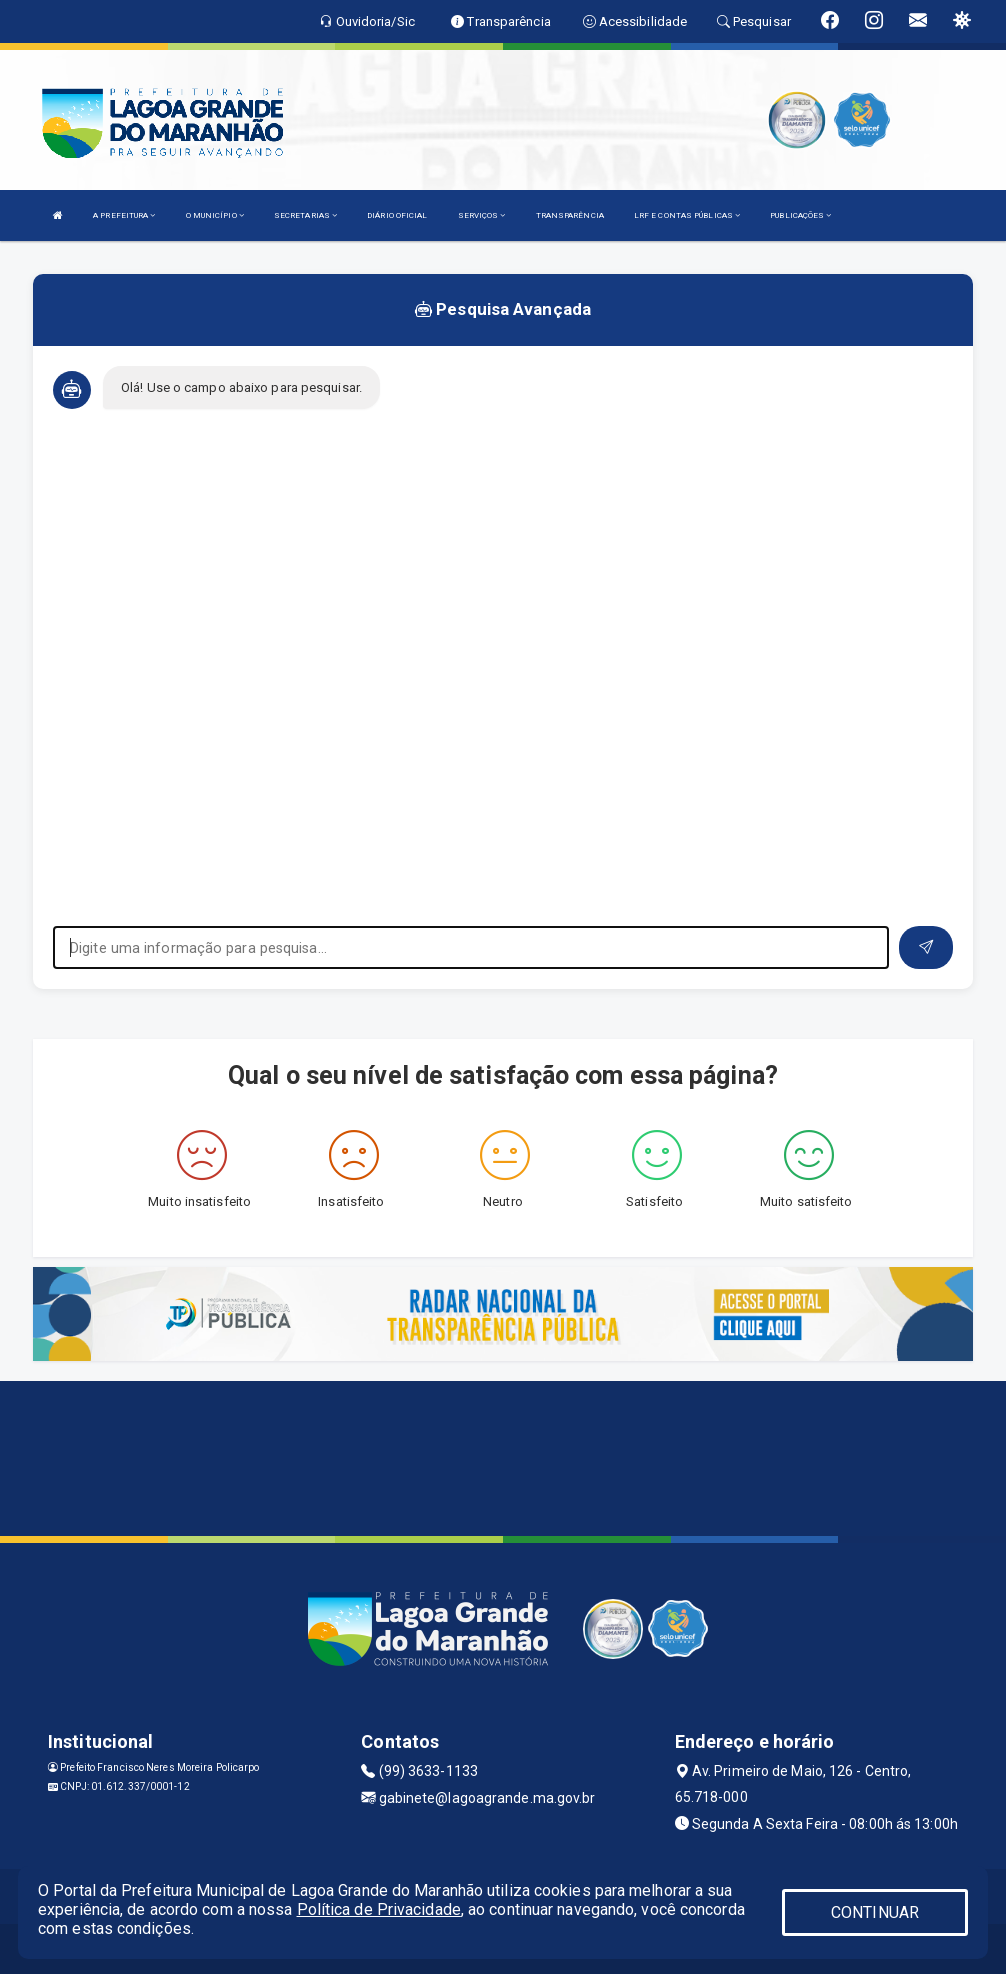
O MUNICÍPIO (215, 215)
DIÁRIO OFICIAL (397, 215)
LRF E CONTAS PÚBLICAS (687, 215)
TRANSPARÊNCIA (570, 215)
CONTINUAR (875, 1912)
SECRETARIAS (305, 215)
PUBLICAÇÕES (800, 215)
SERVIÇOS (482, 215)
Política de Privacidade (379, 1909)
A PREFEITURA (124, 215)
